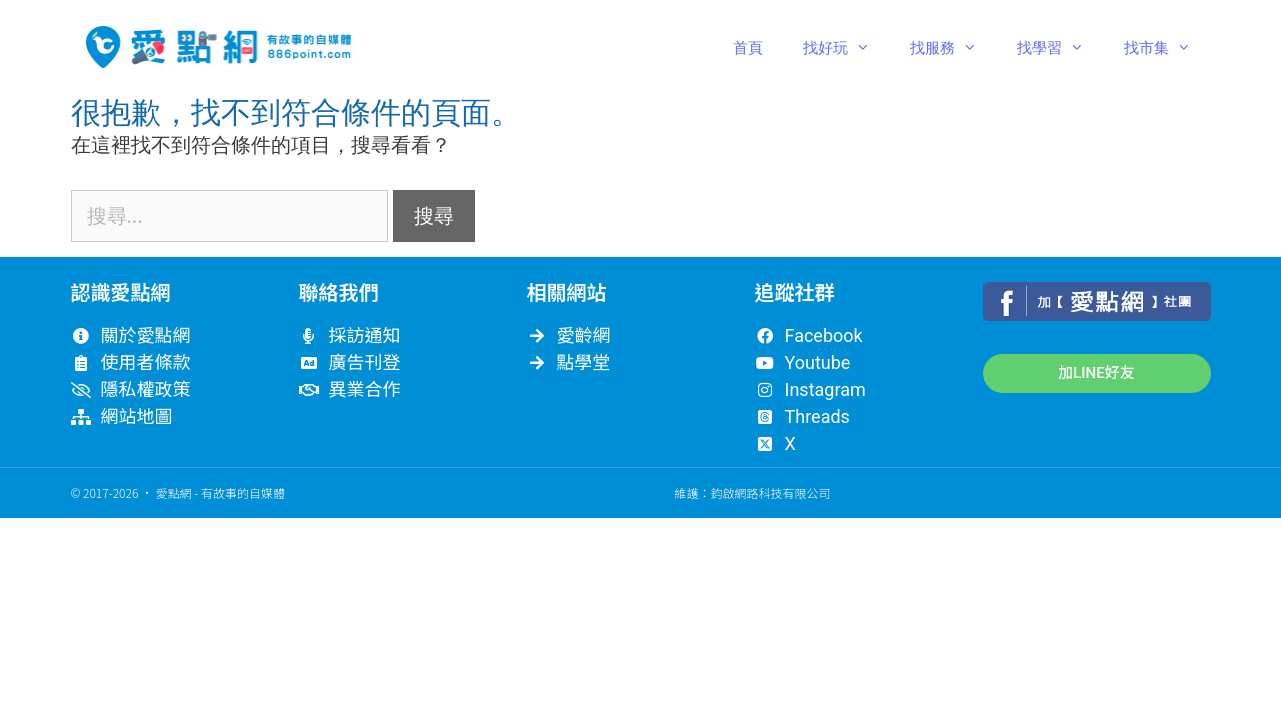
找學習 (1060, 47)
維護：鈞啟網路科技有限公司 (752, 492)
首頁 (748, 47)
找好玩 (846, 47)
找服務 (953, 47)
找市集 (1167, 47)
